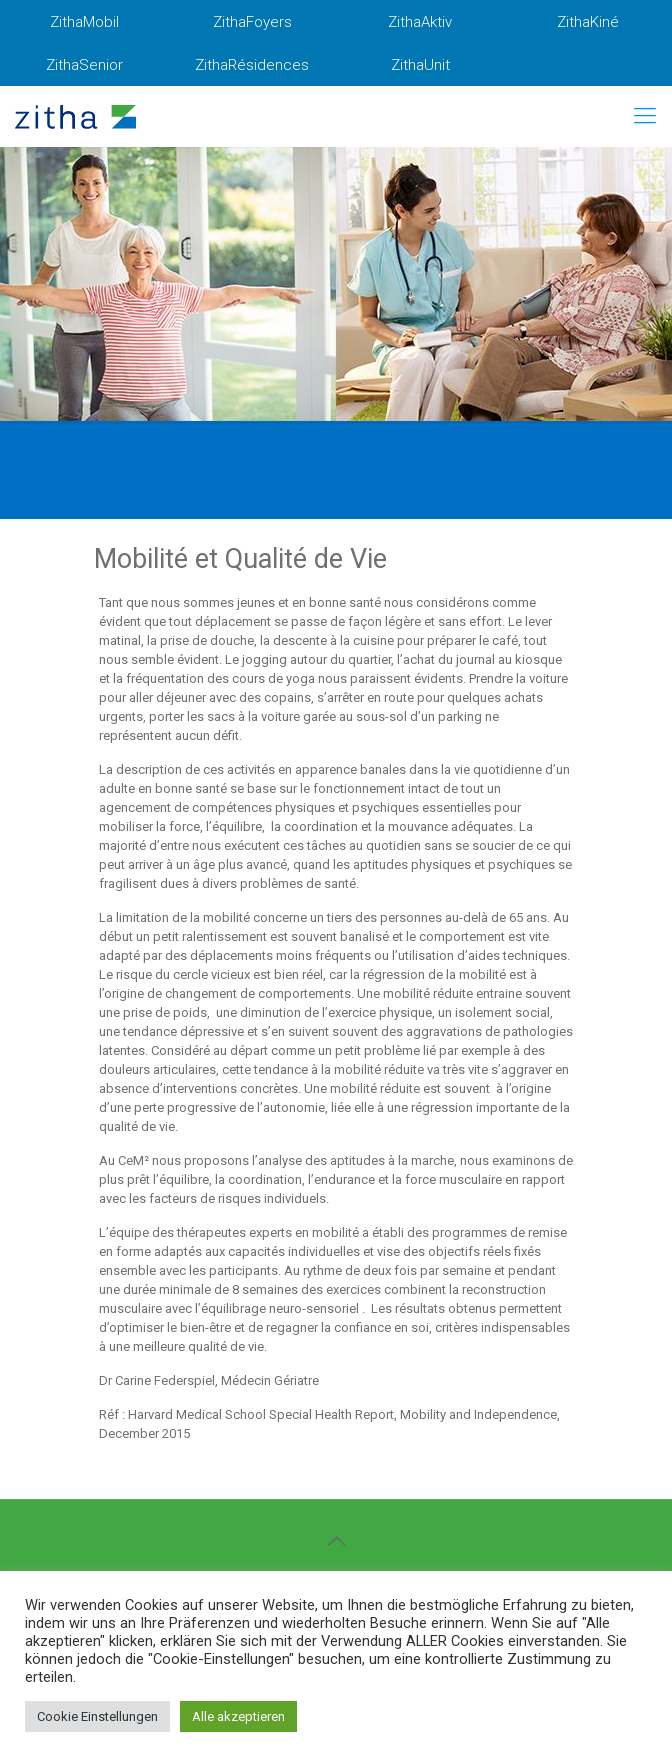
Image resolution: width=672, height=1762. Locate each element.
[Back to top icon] (336, 1541)
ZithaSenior (84, 65)
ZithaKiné (588, 22)
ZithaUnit (420, 65)
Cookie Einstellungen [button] (97, 1716)
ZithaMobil (84, 22)
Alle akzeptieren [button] (238, 1716)
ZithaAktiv (420, 22)
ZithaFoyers (252, 22)
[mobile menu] (645, 116)
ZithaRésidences (252, 65)
